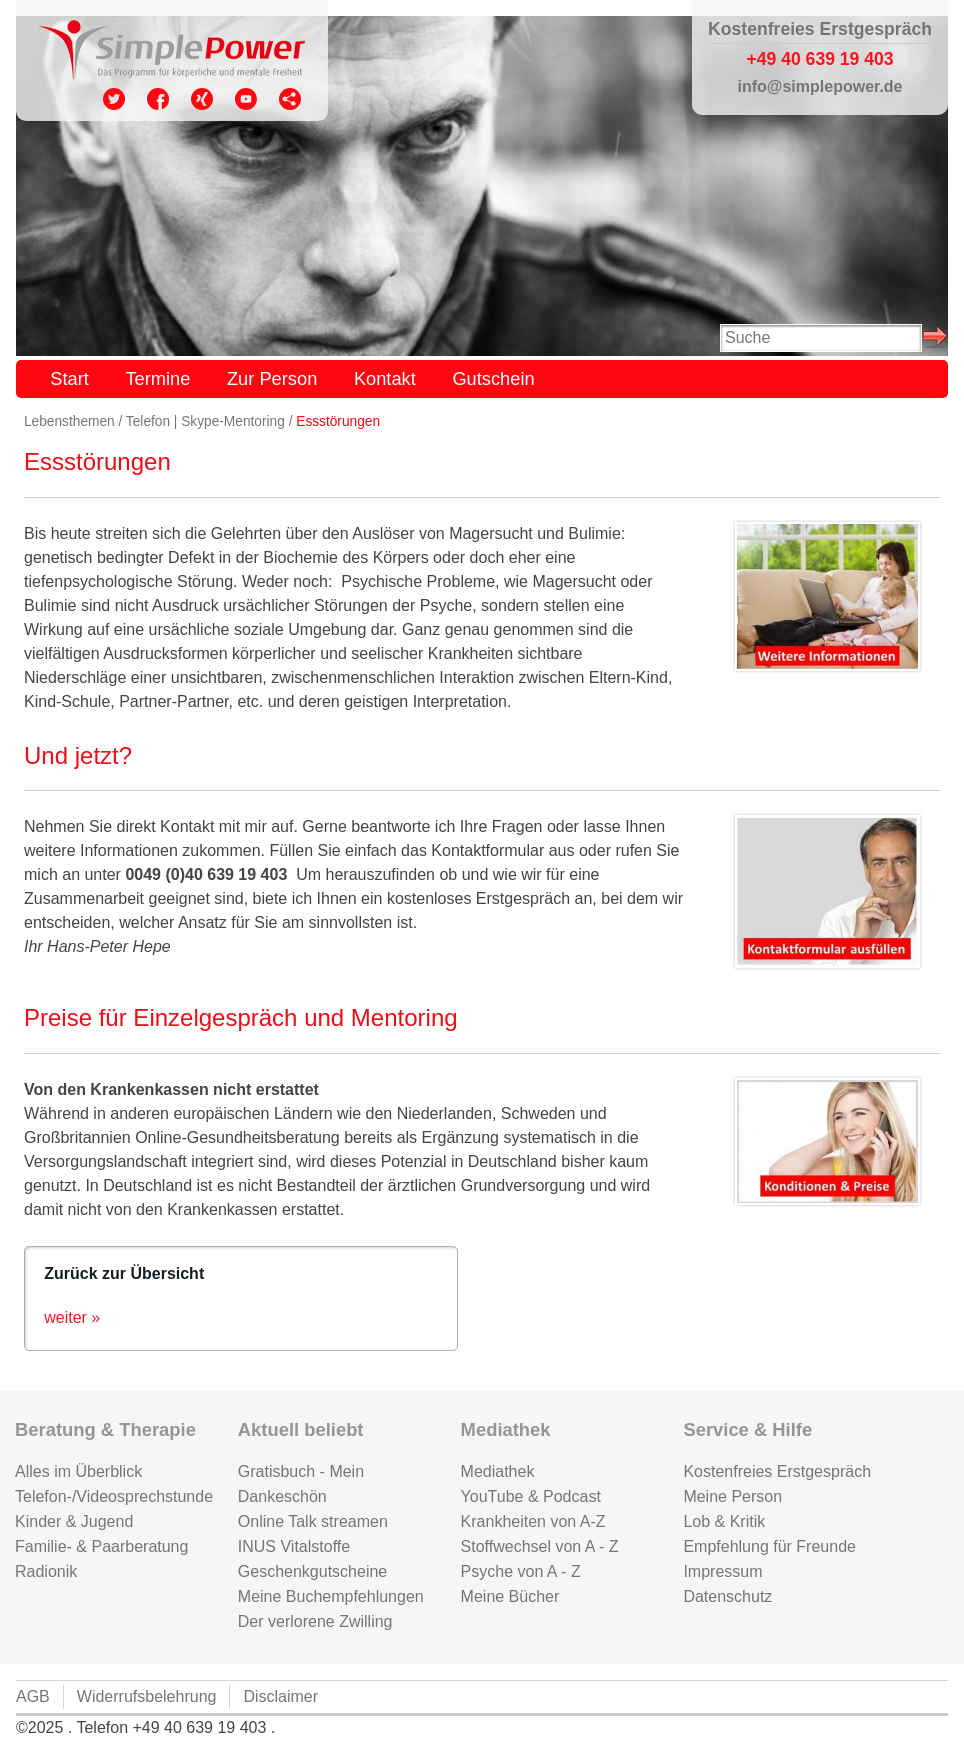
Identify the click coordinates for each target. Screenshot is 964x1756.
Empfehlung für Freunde (769, 1546)
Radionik (46, 1571)
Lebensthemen (69, 421)
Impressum (722, 1571)
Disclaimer (280, 1696)
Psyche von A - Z (521, 1571)
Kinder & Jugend (74, 1521)
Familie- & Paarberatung (101, 1546)
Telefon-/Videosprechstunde (111, 1496)
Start (69, 378)
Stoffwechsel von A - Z (540, 1546)
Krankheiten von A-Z (533, 1521)
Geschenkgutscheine (312, 1571)
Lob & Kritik (724, 1521)
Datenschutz (727, 1596)
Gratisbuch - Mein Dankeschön (301, 1484)
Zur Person (272, 378)
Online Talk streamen (313, 1521)
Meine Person (732, 1496)
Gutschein (493, 378)
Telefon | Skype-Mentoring (205, 421)
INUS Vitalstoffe (294, 1546)
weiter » (72, 1317)
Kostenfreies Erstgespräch (777, 1471)
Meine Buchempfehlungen (331, 1596)
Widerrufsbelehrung (147, 1696)
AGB (33, 1696)
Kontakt (385, 378)
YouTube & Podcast (531, 1496)
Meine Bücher (510, 1596)
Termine (157, 378)
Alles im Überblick (78, 1471)
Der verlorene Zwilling (315, 1621)
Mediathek (498, 1471)
